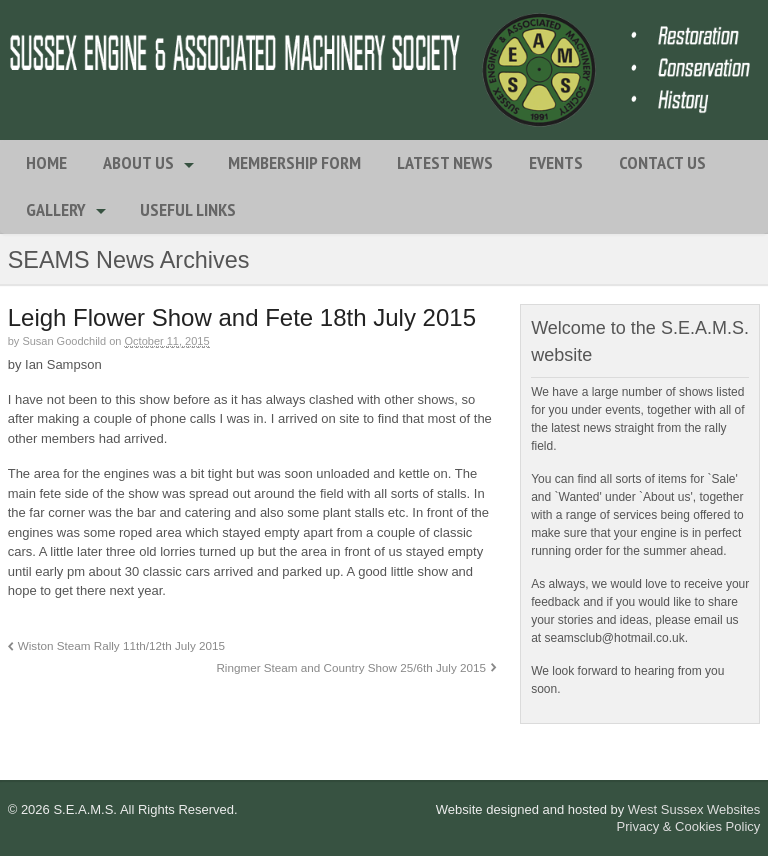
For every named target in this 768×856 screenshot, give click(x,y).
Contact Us (662, 162)
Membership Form (294, 162)
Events (556, 162)
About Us (138, 162)
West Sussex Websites (694, 809)
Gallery (56, 209)
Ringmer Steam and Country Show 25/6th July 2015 (351, 667)
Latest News (445, 162)
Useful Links (188, 209)
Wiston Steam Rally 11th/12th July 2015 (121, 645)
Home (46, 162)
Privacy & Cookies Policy (689, 826)
